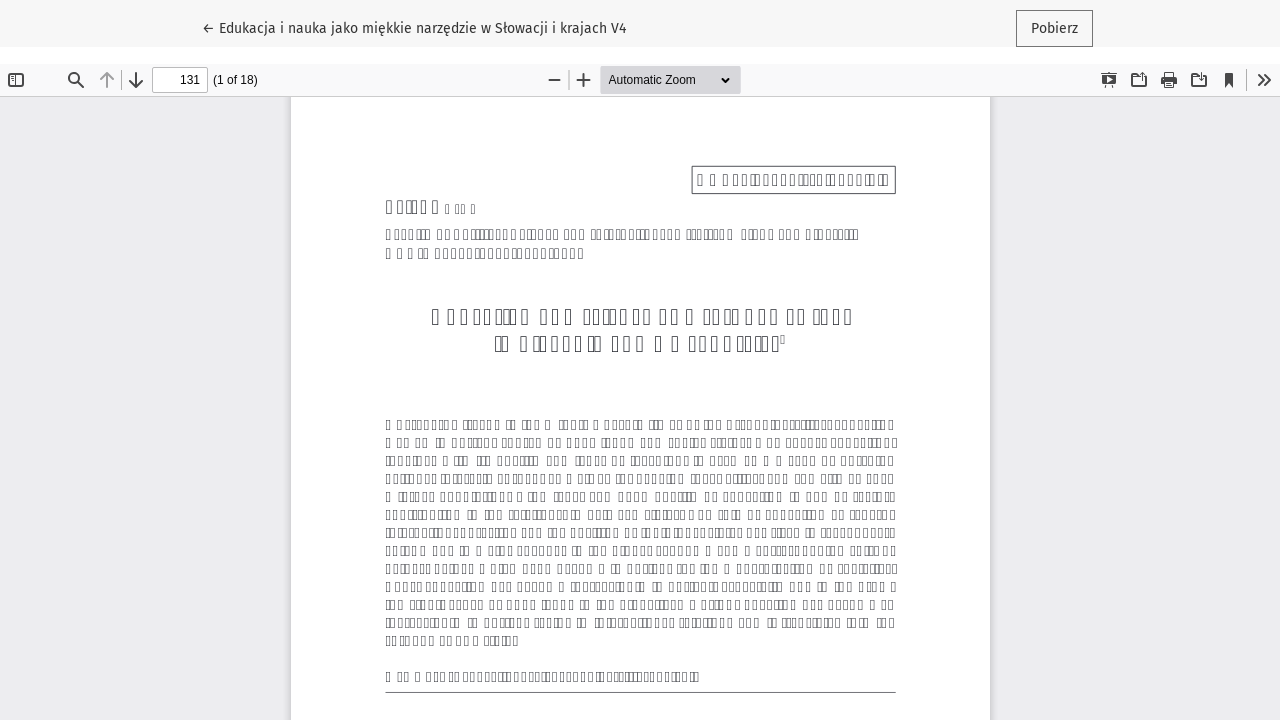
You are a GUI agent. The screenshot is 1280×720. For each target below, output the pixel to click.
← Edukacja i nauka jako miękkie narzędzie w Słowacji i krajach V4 (414, 27)
